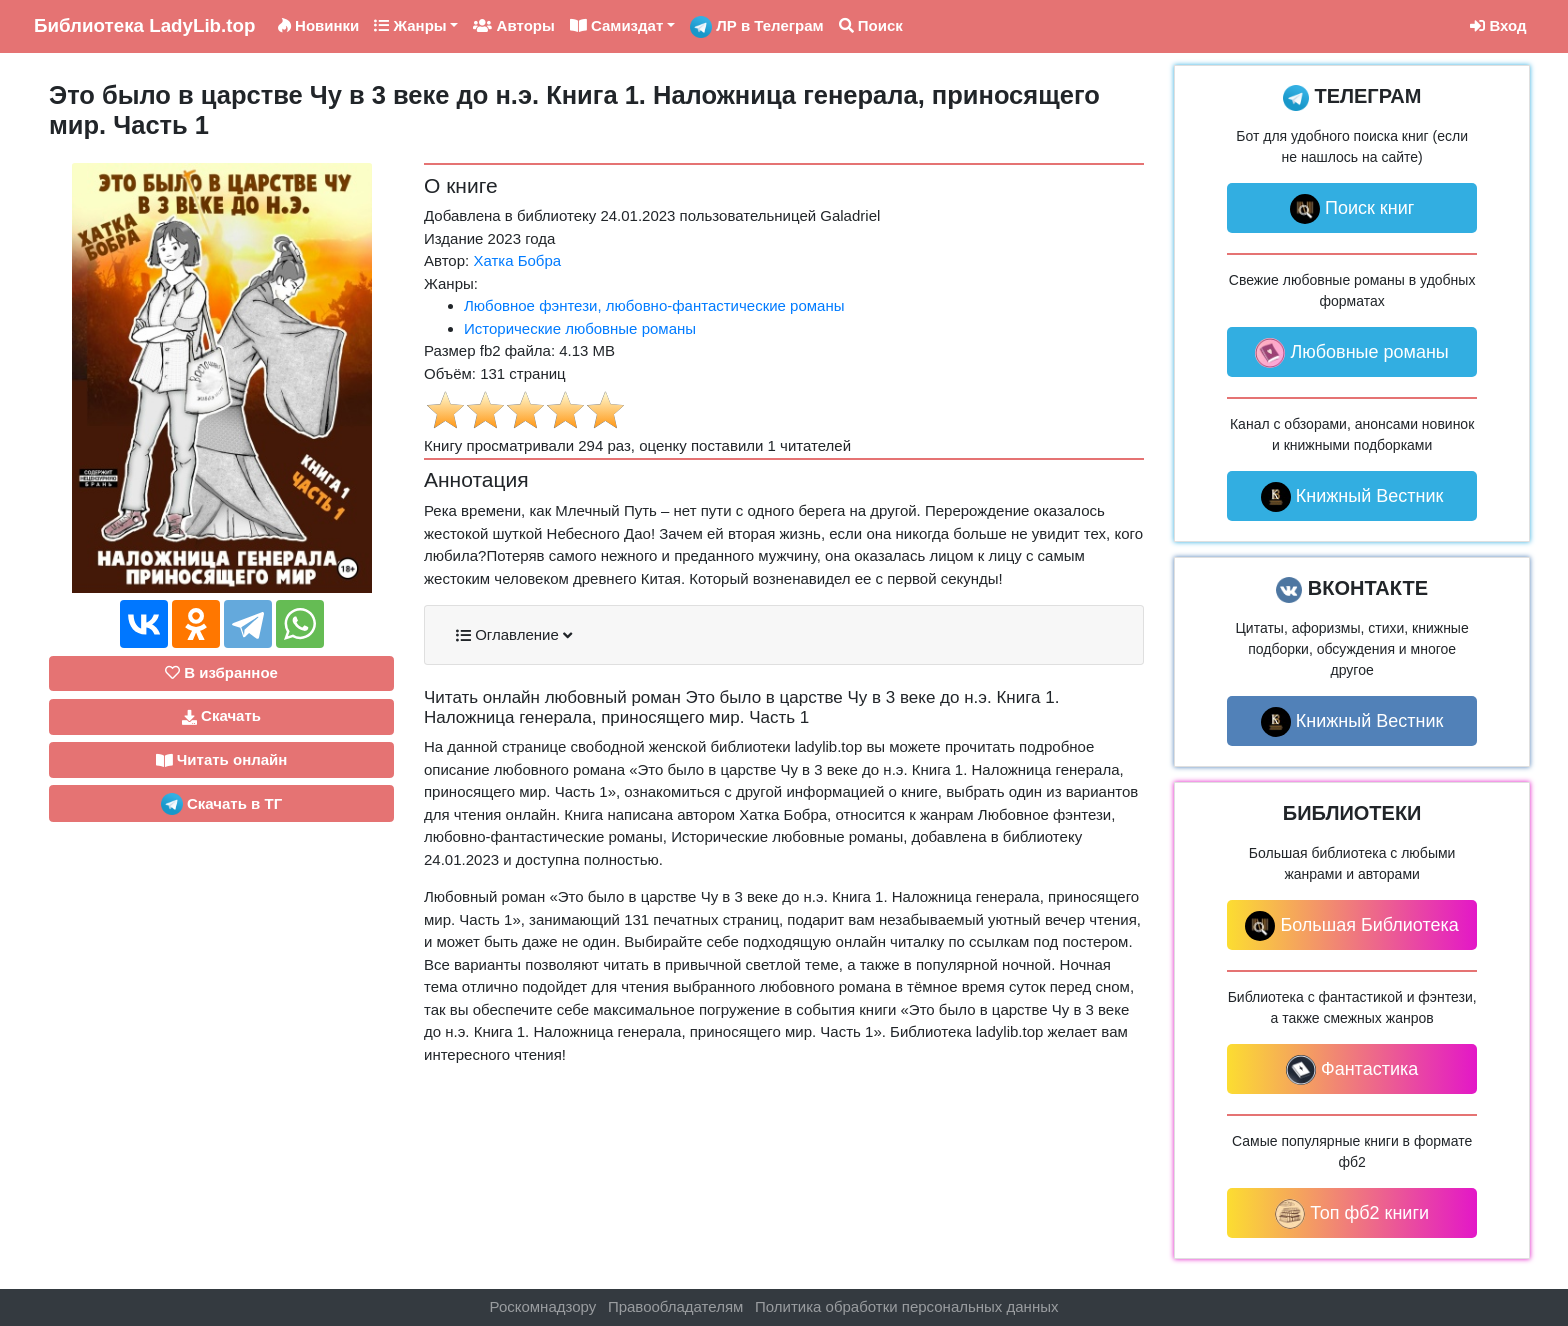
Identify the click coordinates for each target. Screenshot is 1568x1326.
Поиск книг (1352, 209)
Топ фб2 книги (1352, 1214)
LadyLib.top (144, 25)
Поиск (871, 25)
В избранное (221, 672)
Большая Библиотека (1351, 926)
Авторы (513, 25)
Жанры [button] (410, 25)
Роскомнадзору (543, 1306)
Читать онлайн (222, 760)
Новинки (318, 25)
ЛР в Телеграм (757, 27)
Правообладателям (675, 1306)
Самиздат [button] (617, 25)
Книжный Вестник (1352, 497)
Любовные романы (1351, 353)
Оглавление (514, 635)
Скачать (221, 716)
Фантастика (1352, 1070)
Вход (1498, 25)
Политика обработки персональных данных (906, 1306)
